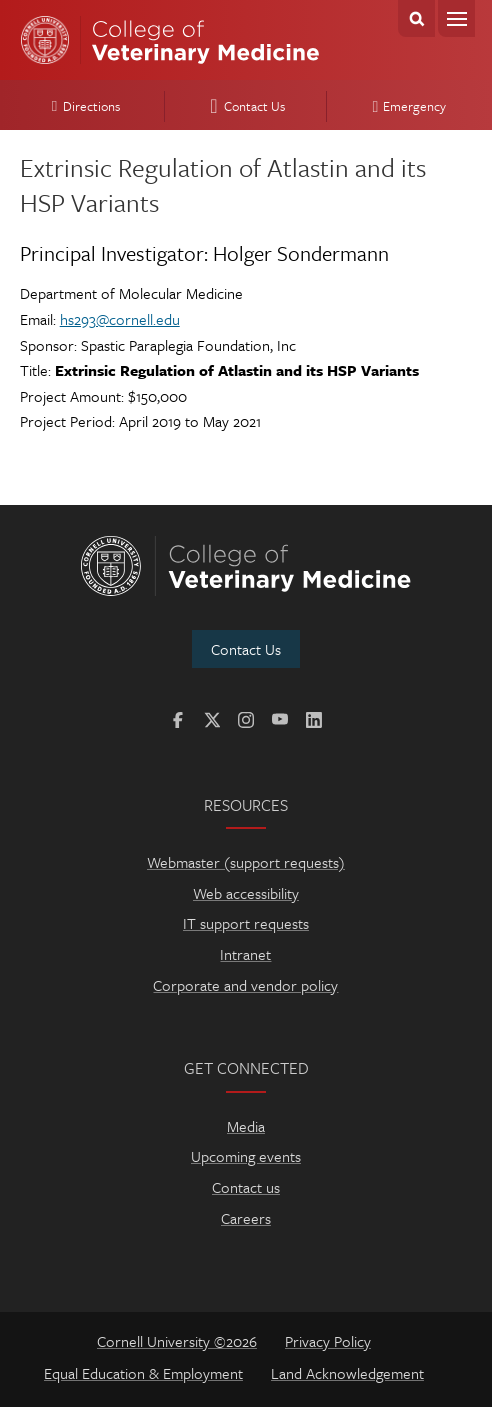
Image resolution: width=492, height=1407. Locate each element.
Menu (456, 18)
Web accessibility (246, 893)
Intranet (245, 954)
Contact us (246, 1187)
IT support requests (246, 923)
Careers (246, 1218)
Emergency (407, 106)
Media (246, 1126)
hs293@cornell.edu (120, 319)
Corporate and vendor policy (245, 985)
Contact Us (244, 106)
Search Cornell (416, 18)
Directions (83, 106)
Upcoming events (246, 1156)
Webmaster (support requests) (246, 862)
